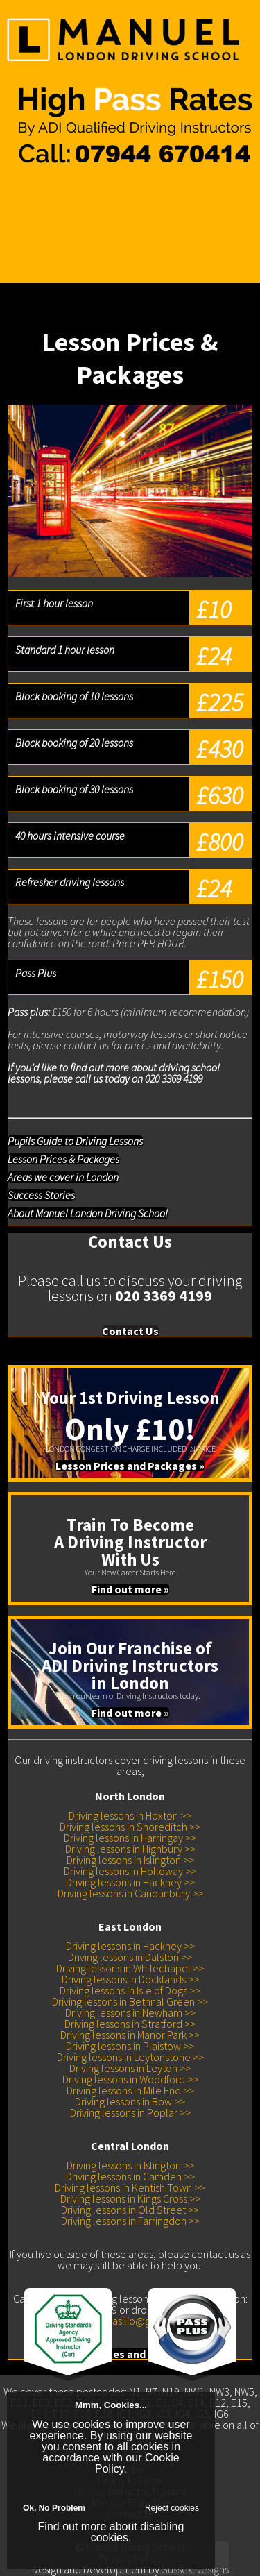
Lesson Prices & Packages (63, 1158)
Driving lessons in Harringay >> (130, 1838)
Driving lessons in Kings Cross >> (130, 2198)
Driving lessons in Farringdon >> (130, 2221)
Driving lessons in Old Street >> (130, 2210)
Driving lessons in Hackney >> (130, 1882)
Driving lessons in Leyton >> (130, 2068)
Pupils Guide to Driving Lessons (75, 1140)
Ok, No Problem (54, 2508)
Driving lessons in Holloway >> (130, 1871)
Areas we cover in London (63, 1177)
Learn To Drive (32, 205)
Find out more (72, 2526)
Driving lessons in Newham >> (130, 2012)
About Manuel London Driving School (88, 1213)
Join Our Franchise (41, 227)
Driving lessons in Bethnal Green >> (130, 2001)
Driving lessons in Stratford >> (130, 2024)
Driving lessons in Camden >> (130, 2176)
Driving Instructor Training (56, 216)
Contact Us (24, 238)
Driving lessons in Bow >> (130, 2101)
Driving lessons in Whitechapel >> (130, 1968)
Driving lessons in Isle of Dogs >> (130, 1990)
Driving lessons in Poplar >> (130, 2112)
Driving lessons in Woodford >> (130, 2079)
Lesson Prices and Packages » (130, 1465)
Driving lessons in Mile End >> (130, 2090)
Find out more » (130, 1589)
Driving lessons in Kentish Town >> (130, 2187)
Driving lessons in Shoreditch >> (130, 1826)
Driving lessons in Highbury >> (130, 1849)
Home (14, 194)
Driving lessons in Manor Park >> (130, 2035)
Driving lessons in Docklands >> (130, 1979)
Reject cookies (172, 2508)
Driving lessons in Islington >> (130, 1860)
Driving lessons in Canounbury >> (130, 1893)
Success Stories (41, 1195)
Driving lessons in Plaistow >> (130, 2046)
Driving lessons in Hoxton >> (130, 1815)
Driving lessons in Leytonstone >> (130, 2057)
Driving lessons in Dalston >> (130, 1957)
